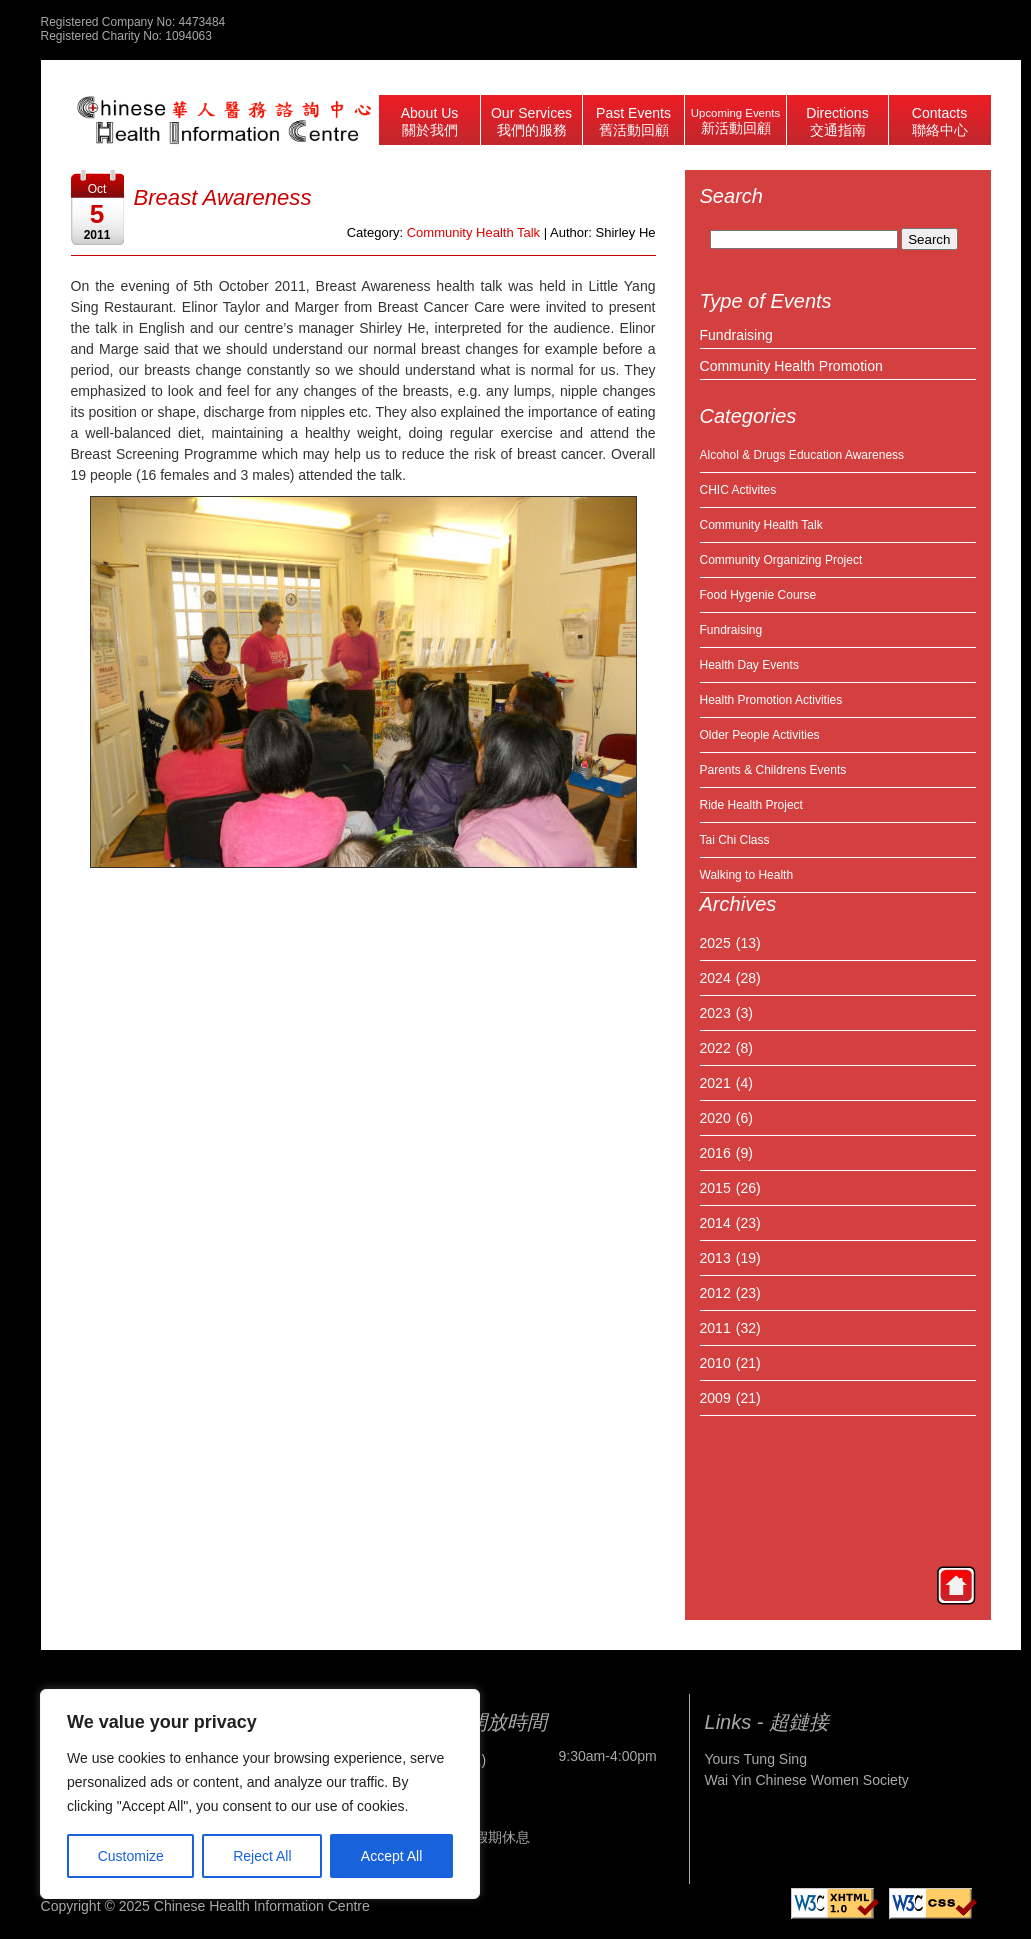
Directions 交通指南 (837, 121)
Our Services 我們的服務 (531, 121)
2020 (715, 1118)
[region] (260, 1794)
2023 (715, 1013)
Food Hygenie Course (758, 595)
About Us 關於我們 (430, 121)
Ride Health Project (751, 805)
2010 (715, 1363)
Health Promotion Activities (771, 700)
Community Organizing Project (781, 560)
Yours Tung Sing (756, 1759)
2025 (715, 943)
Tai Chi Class (735, 840)
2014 (715, 1223)
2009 (715, 1398)
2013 (715, 1258)
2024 (715, 978)
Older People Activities (760, 735)
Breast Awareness (223, 197)
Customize (131, 1856)
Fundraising (736, 335)
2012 (715, 1293)
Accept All (391, 1856)
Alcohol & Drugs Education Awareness (802, 455)
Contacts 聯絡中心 (940, 121)
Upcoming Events (735, 121)
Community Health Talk (761, 525)
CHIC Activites (738, 490)
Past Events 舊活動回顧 (633, 121)
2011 (715, 1328)
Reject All (262, 1856)
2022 (715, 1048)
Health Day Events (749, 665)
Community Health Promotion (791, 366)
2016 (715, 1153)
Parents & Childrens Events (773, 770)
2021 (715, 1083)
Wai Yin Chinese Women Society (807, 1780)
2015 (715, 1188)
